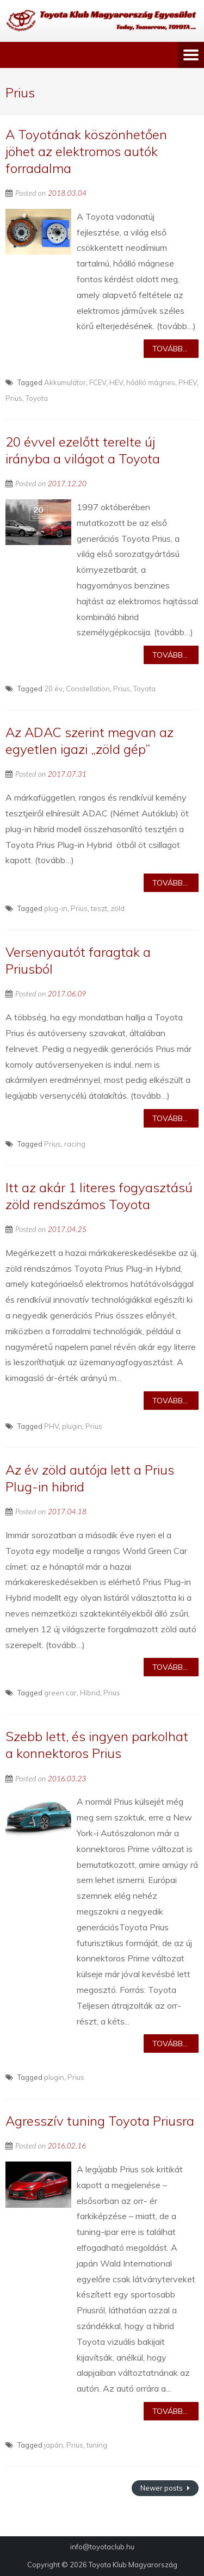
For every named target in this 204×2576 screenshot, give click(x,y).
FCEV (97, 382)
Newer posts (162, 2488)
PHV (51, 1426)
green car (60, 1692)
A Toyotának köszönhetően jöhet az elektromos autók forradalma (86, 151)
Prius (13, 398)
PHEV (187, 382)
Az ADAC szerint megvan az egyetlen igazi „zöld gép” (89, 740)
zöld (117, 908)
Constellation (88, 688)
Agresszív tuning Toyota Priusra (99, 2121)
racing (74, 1144)
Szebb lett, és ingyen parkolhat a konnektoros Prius (96, 1744)
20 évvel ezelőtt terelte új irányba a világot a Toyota (82, 450)
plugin (72, 1426)
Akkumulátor (65, 382)
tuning (96, 2445)
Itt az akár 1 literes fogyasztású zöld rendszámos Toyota (99, 1195)
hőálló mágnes (150, 382)
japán (53, 2445)
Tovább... (170, 349)
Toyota (37, 398)
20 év (53, 688)
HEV (116, 382)
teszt (99, 908)
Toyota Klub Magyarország (133, 2564)
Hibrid (90, 1692)
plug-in (55, 908)
